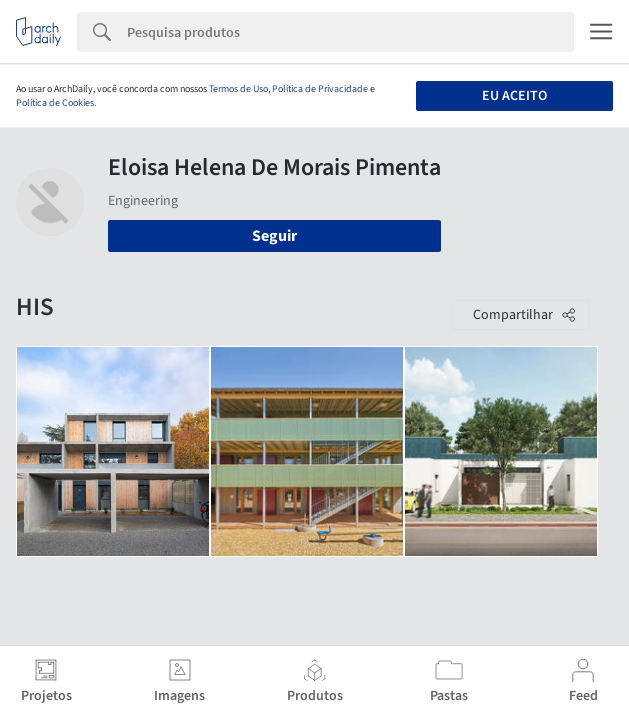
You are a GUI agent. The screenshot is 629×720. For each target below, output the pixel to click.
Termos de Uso (238, 89)
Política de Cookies (55, 103)
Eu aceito (514, 96)
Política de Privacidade (320, 89)
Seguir (274, 236)
